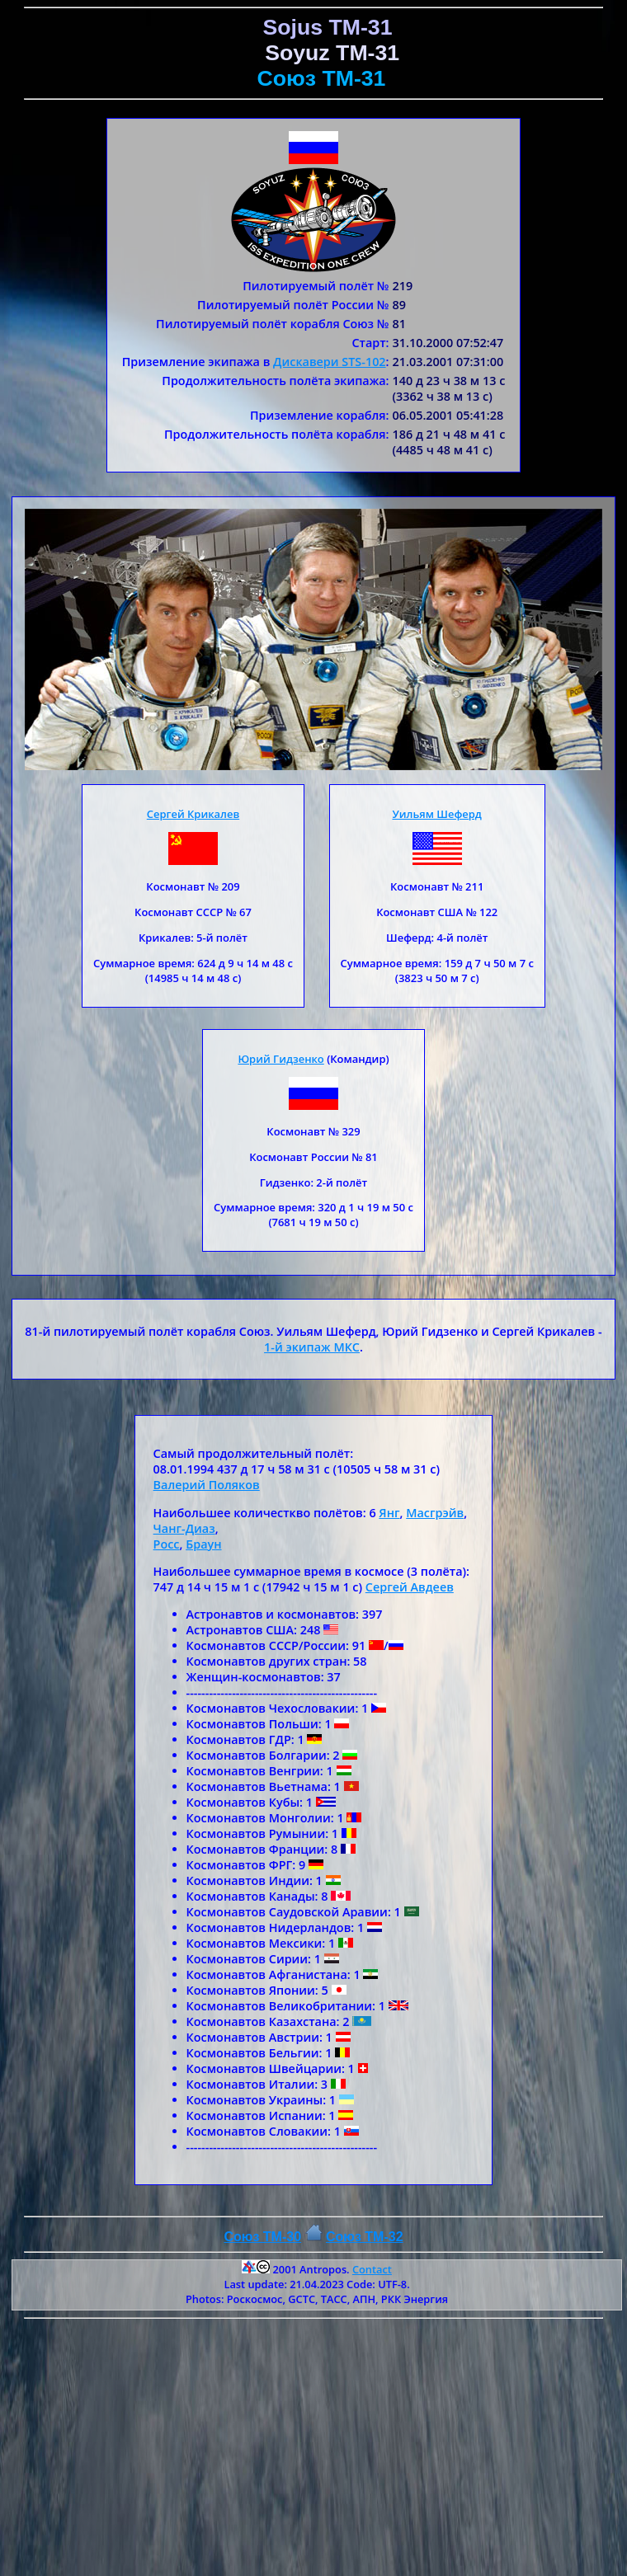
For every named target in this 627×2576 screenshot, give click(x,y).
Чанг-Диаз (184, 1528)
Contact (372, 2269)
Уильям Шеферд (437, 813)
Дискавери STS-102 (329, 361)
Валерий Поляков (206, 1484)
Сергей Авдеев (409, 1587)
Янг (389, 1513)
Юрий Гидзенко (280, 1058)
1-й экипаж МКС (312, 1347)
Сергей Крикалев (193, 813)
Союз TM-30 (262, 2237)
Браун (203, 1544)
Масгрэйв (435, 1513)
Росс (166, 1544)
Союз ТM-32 (364, 2237)
